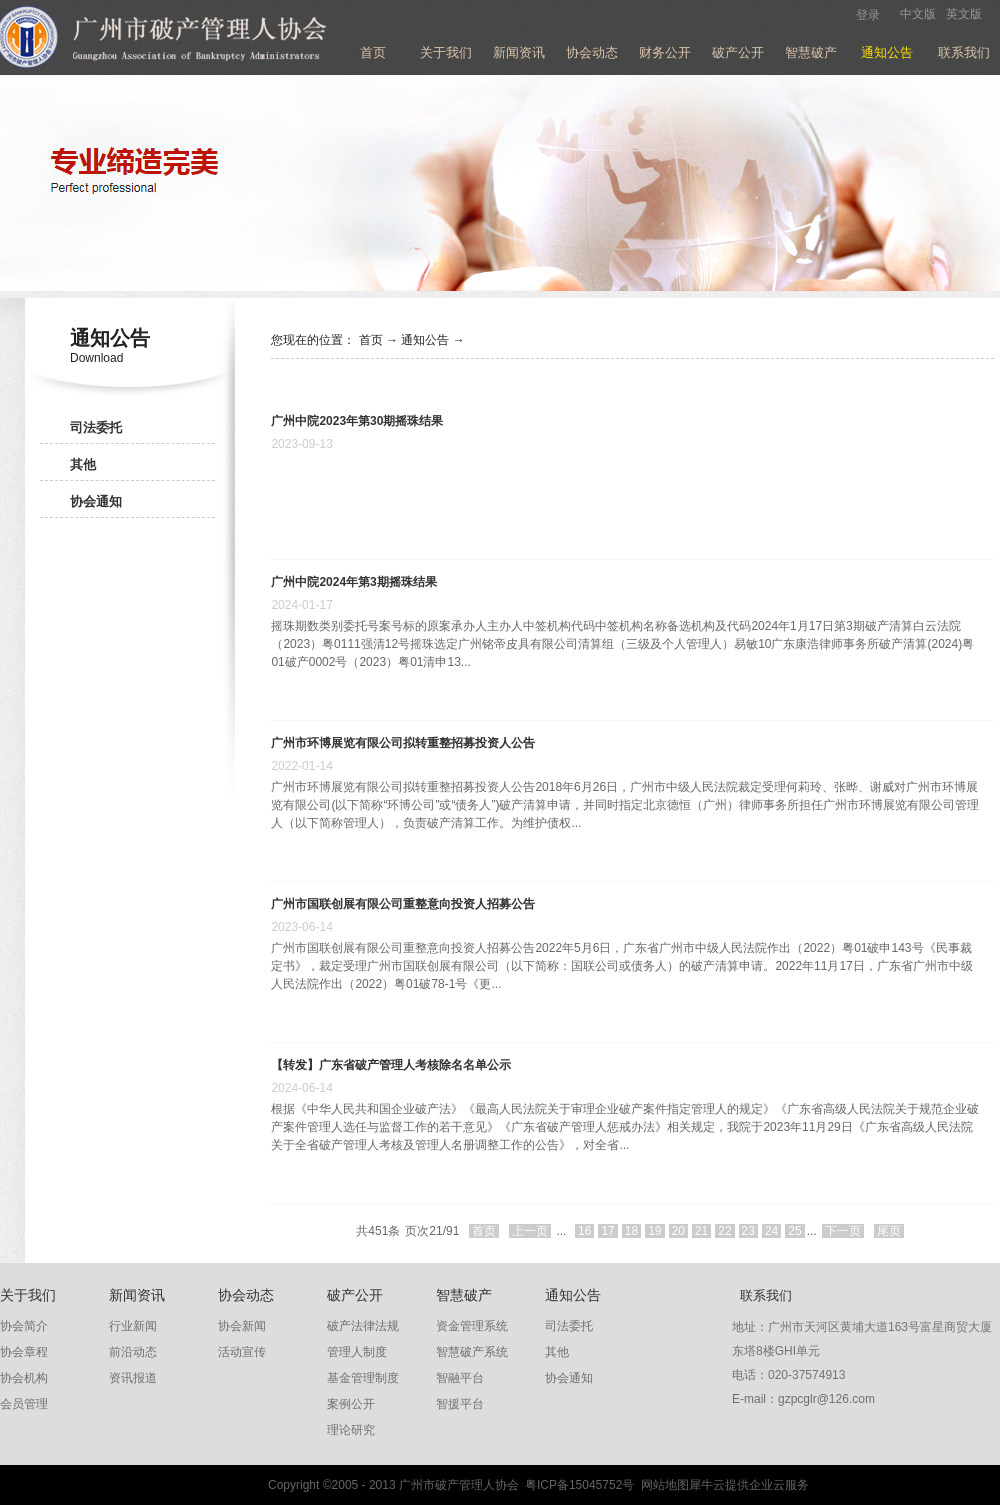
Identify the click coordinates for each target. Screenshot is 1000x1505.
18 (631, 1231)
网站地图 (661, 1485)
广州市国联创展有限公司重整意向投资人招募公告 (403, 904)
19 (654, 1231)
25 (794, 1231)
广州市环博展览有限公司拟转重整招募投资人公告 (403, 743)
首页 (373, 52)
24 (771, 1231)
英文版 (964, 14)
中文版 (918, 14)
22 (724, 1231)
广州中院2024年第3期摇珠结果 (353, 582)
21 (701, 1231)
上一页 (530, 1231)
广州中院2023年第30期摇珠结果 (357, 421)
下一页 (843, 1231)
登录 (868, 15)
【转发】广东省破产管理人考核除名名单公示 (391, 1065)
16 (584, 1231)
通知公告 (425, 340)
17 (607, 1231)
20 (678, 1231)
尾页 (889, 1231)
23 (748, 1231)
